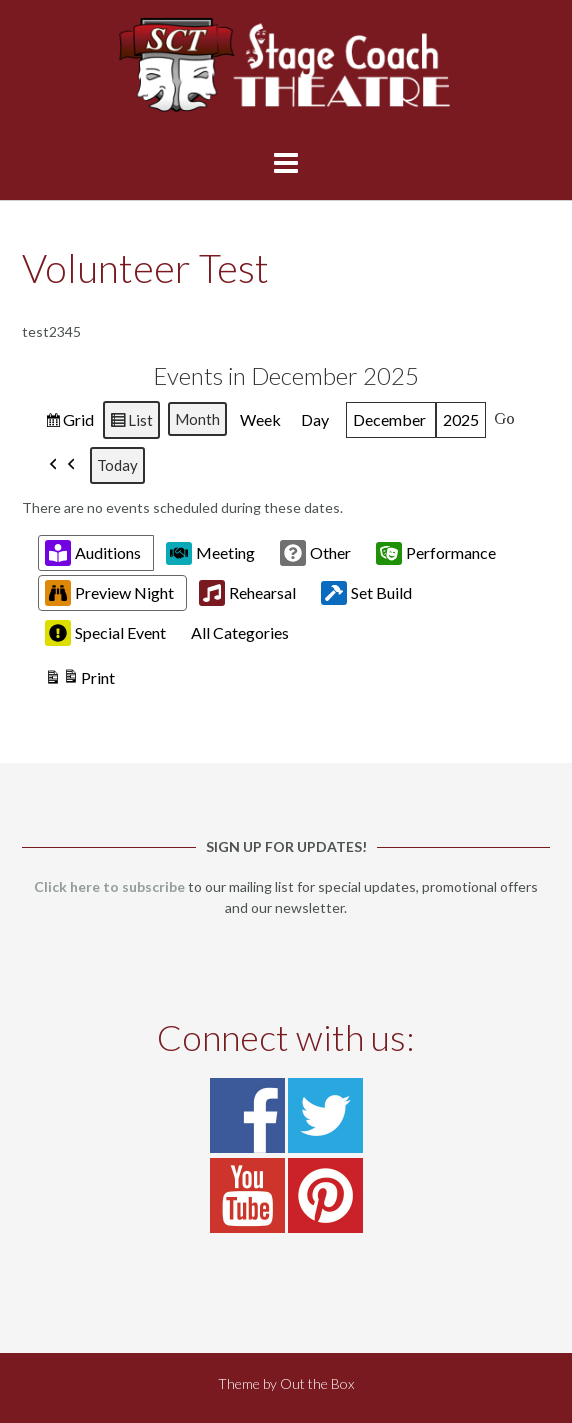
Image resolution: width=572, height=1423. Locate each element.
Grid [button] (69, 422)
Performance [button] (436, 553)
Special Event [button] (105, 633)
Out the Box (317, 1383)
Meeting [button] (210, 553)
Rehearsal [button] (247, 593)
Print (79, 680)
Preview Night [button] (109, 593)
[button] (63, 465)
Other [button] (315, 553)
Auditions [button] (93, 553)
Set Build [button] (366, 593)
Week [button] (260, 419)
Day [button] (315, 419)
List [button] (131, 422)
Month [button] (197, 419)
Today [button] (117, 465)
